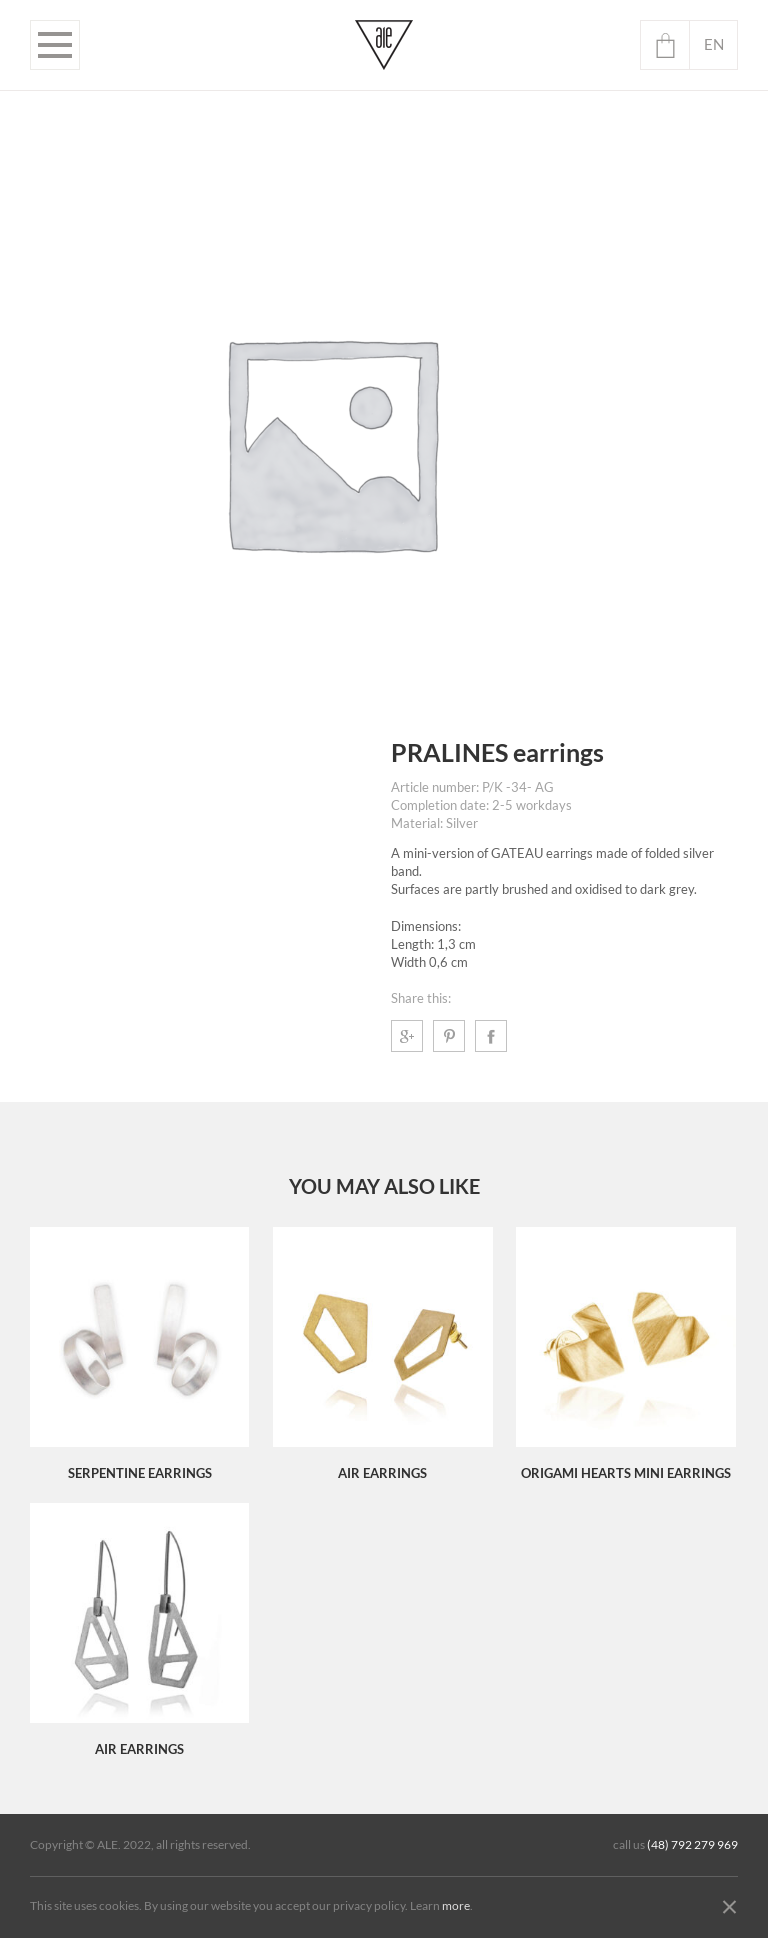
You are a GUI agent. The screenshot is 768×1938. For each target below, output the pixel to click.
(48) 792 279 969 (692, 1845)
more (456, 1906)
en (714, 44)
